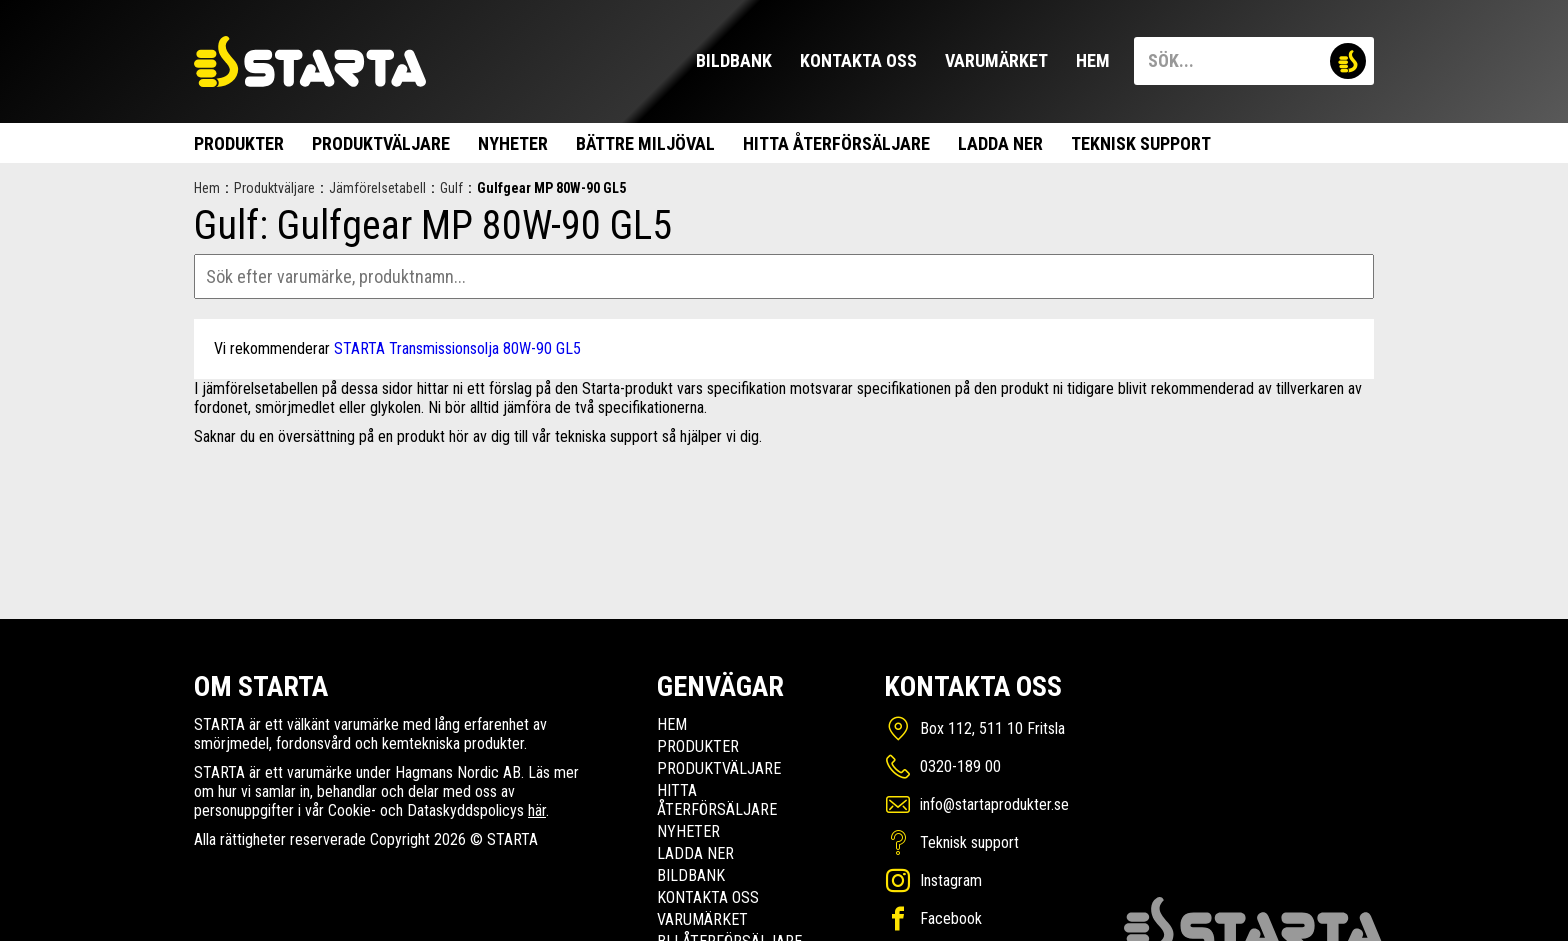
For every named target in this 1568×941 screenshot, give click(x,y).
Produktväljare (381, 143)
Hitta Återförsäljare (836, 143)
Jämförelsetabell (377, 188)
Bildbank (734, 60)
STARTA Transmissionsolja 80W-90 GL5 (457, 348)
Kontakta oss (858, 60)
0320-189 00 (960, 766)
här (537, 810)
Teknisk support (1141, 143)
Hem (1093, 60)
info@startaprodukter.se (994, 804)
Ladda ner (1000, 143)
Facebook (951, 918)
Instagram (951, 880)
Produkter (239, 143)
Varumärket (996, 60)
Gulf (451, 188)
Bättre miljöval (645, 143)
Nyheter (513, 143)
